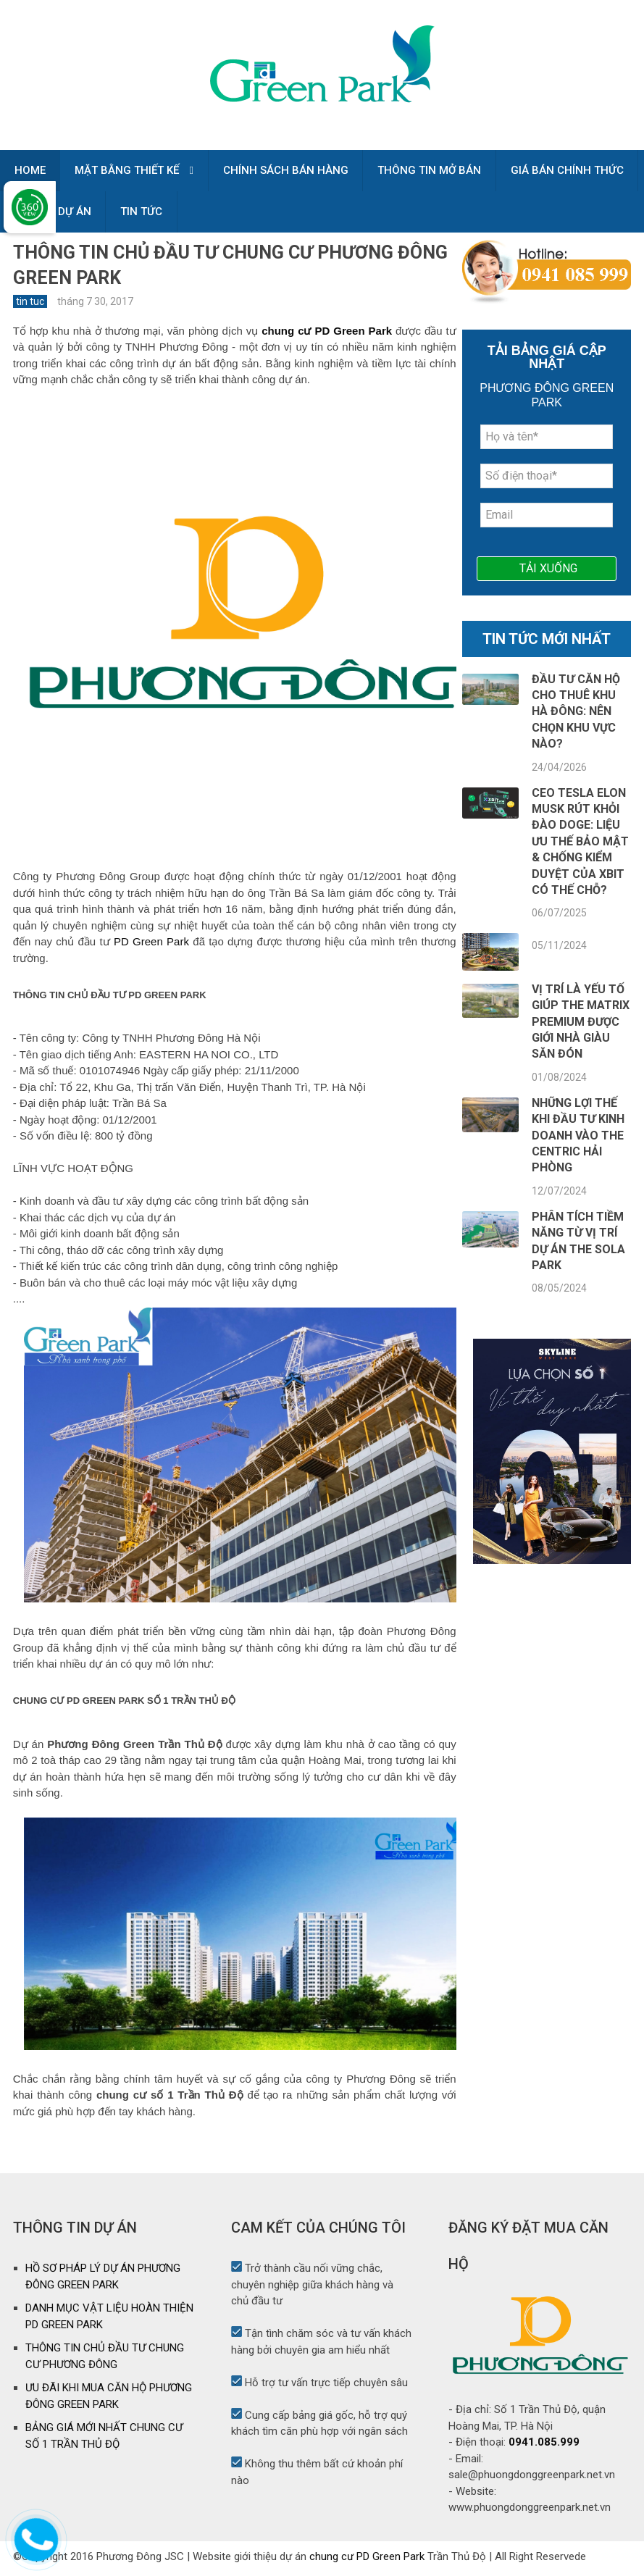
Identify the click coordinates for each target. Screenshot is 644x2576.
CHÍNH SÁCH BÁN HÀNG (286, 171)
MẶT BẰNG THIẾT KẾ (127, 171)
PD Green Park (151, 946)
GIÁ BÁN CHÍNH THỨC (568, 171)
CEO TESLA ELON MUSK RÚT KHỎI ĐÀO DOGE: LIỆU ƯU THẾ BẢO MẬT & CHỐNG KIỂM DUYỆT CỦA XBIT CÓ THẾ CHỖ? (580, 845)
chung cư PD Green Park (367, 2560)
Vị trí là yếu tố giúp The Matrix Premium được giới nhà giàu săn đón (581, 1026)
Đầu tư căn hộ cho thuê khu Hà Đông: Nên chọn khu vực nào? (576, 716)
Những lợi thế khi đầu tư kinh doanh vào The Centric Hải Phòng (578, 1139)
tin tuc (30, 305)
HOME (30, 171)
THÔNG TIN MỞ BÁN (430, 171)
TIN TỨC (142, 215)
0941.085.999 (544, 2446)
